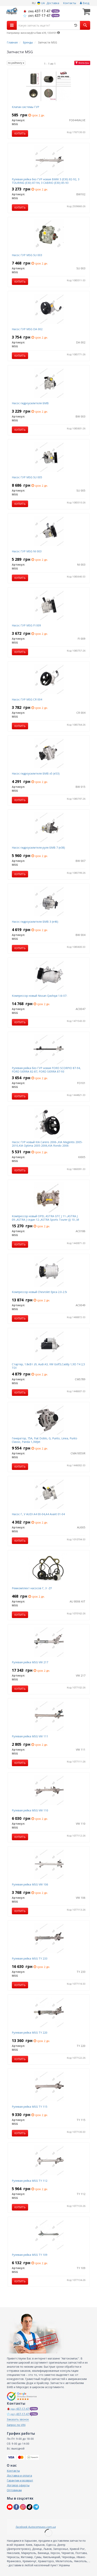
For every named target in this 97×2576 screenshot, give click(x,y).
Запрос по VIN (16, 2425)
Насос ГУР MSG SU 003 (27, 255)
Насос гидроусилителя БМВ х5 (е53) (36, 773)
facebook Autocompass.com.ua (36, 2527)
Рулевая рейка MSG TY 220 (29, 2032)
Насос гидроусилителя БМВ (30, 403)
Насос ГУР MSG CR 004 (27, 699)
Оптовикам (14, 2490)
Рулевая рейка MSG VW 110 (30, 1810)
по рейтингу (16, 63)
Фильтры (82, 63)
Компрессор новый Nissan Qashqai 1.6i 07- (39, 996)
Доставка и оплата (19, 2475)
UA (41, 3)
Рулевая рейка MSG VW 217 (30, 1662)
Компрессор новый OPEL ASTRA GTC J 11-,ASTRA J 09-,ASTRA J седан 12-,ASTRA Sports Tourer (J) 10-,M (45, 1217)
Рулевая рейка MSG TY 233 (29, 1958)
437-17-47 (37, 11)
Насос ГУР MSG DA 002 (27, 329)
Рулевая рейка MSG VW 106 (30, 1884)
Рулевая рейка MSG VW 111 (30, 1736)
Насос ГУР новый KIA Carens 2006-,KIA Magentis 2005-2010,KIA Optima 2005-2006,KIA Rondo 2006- (47, 1143)
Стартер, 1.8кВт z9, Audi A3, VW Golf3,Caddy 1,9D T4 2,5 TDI (48, 1366)
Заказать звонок (18, 2419)
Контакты (69, 3)
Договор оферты (18, 2485)
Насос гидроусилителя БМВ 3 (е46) (35, 921)
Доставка (53, 3)
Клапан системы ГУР (25, 107)
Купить (20, 133)
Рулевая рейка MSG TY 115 (29, 2106)
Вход (84, 3)
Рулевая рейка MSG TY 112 (29, 2180)
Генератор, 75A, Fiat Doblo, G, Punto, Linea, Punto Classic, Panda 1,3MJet (44, 1440)
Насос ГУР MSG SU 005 (27, 477)
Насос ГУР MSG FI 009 (26, 625)
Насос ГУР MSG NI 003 (27, 551)
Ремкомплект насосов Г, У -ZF (32, 1588)
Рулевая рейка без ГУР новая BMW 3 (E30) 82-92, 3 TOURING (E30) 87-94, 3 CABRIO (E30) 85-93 (45, 181)
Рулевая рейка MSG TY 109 (29, 2255)
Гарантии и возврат (20, 2480)
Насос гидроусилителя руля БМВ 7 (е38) (38, 847)
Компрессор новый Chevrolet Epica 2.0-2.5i (39, 1292)
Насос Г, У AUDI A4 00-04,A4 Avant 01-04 (38, 1514)
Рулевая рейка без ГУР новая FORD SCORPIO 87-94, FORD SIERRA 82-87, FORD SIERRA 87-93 (46, 1069)
